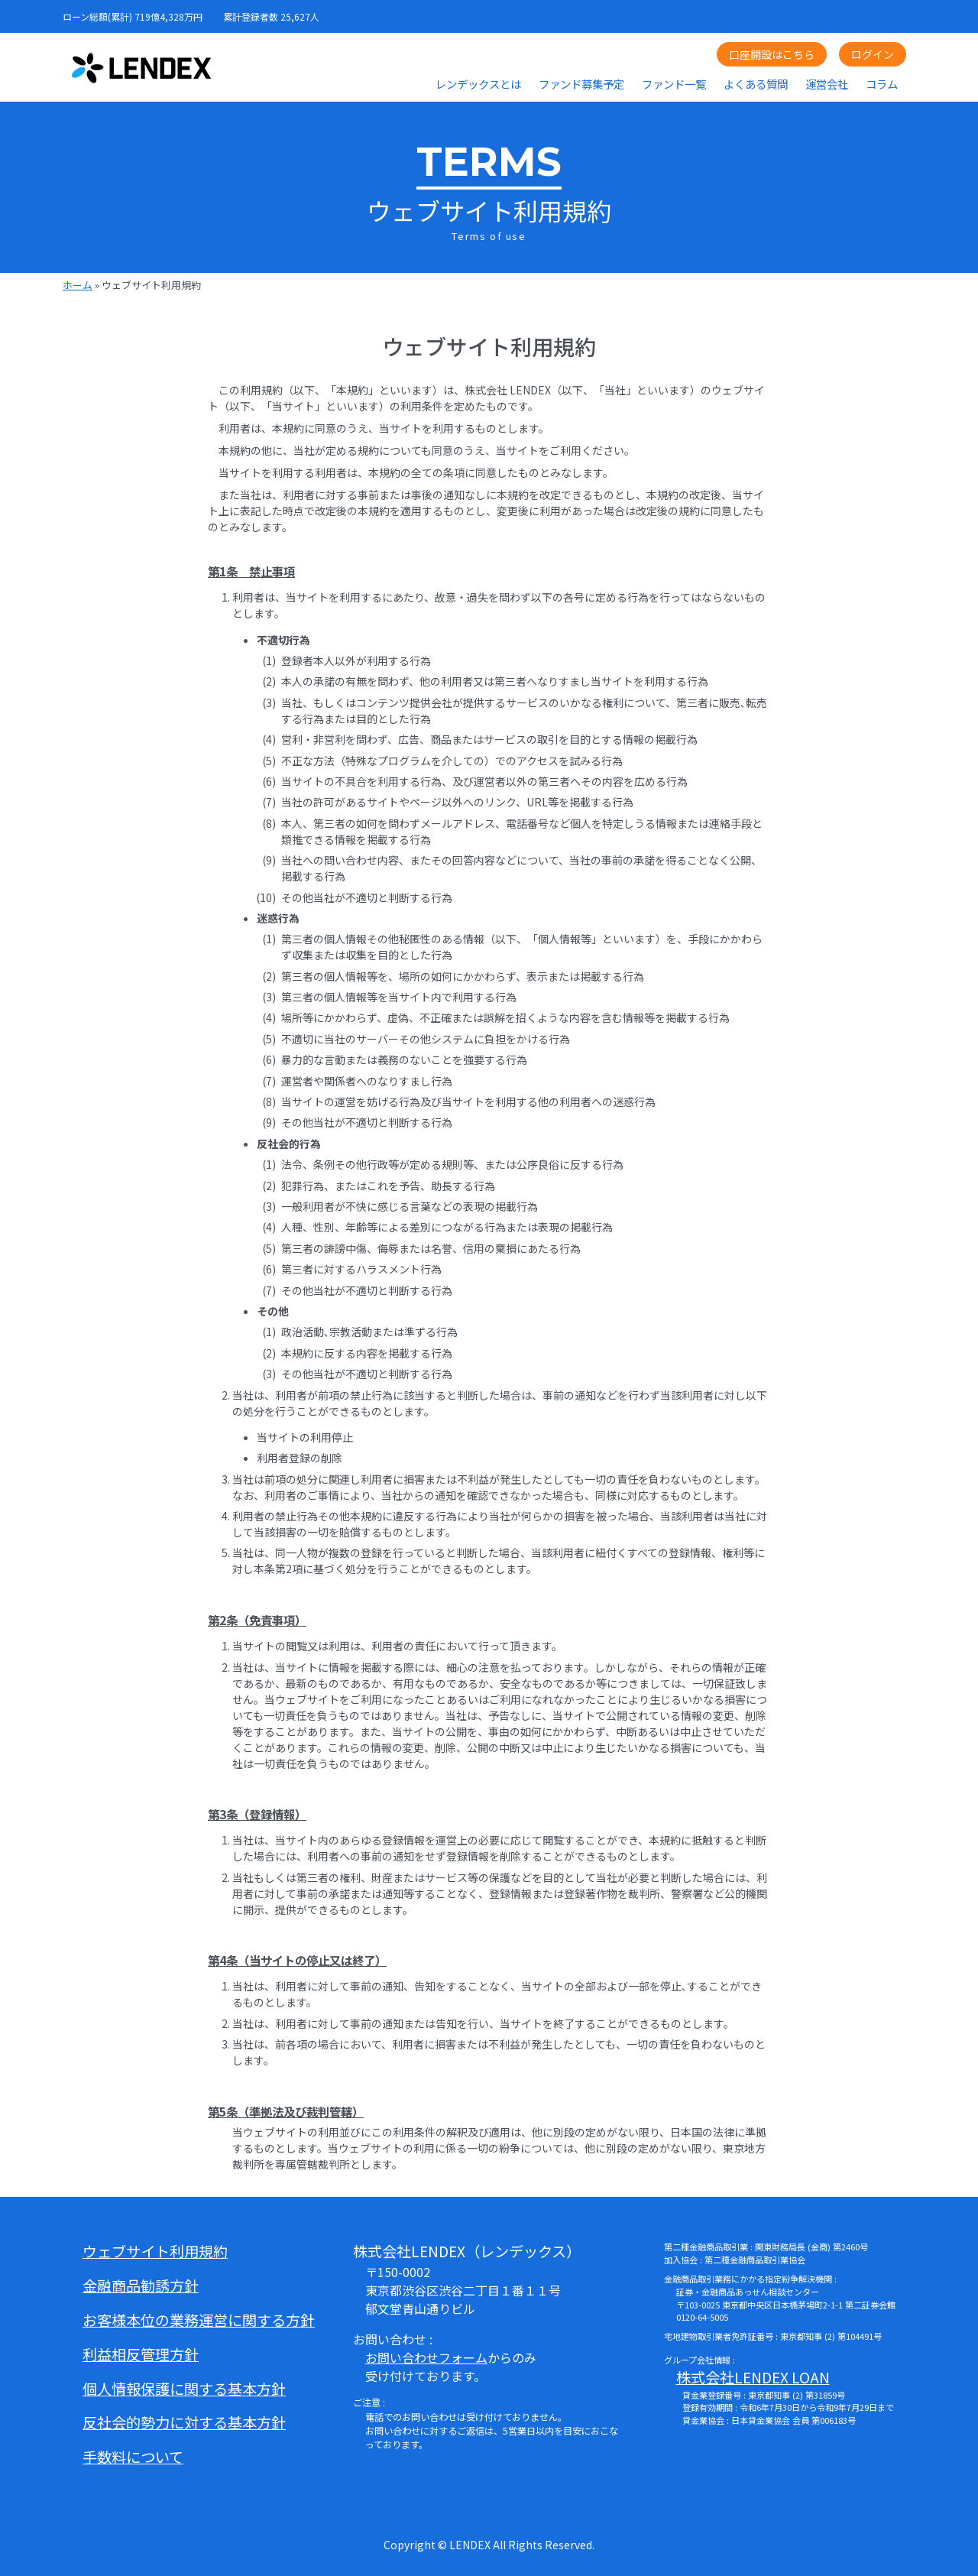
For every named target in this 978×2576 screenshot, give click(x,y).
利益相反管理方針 (141, 2354)
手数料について (133, 2456)
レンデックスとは (478, 84)
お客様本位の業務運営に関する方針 (199, 2320)
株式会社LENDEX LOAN (753, 2377)
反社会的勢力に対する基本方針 (184, 2422)
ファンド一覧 (674, 84)
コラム (882, 84)
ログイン (872, 54)
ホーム (77, 284)
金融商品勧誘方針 (141, 2285)
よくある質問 (756, 84)
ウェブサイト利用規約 (155, 2251)
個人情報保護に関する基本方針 (184, 2388)
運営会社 (826, 84)
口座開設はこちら (771, 54)
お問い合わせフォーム (426, 2357)
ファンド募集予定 (581, 84)
